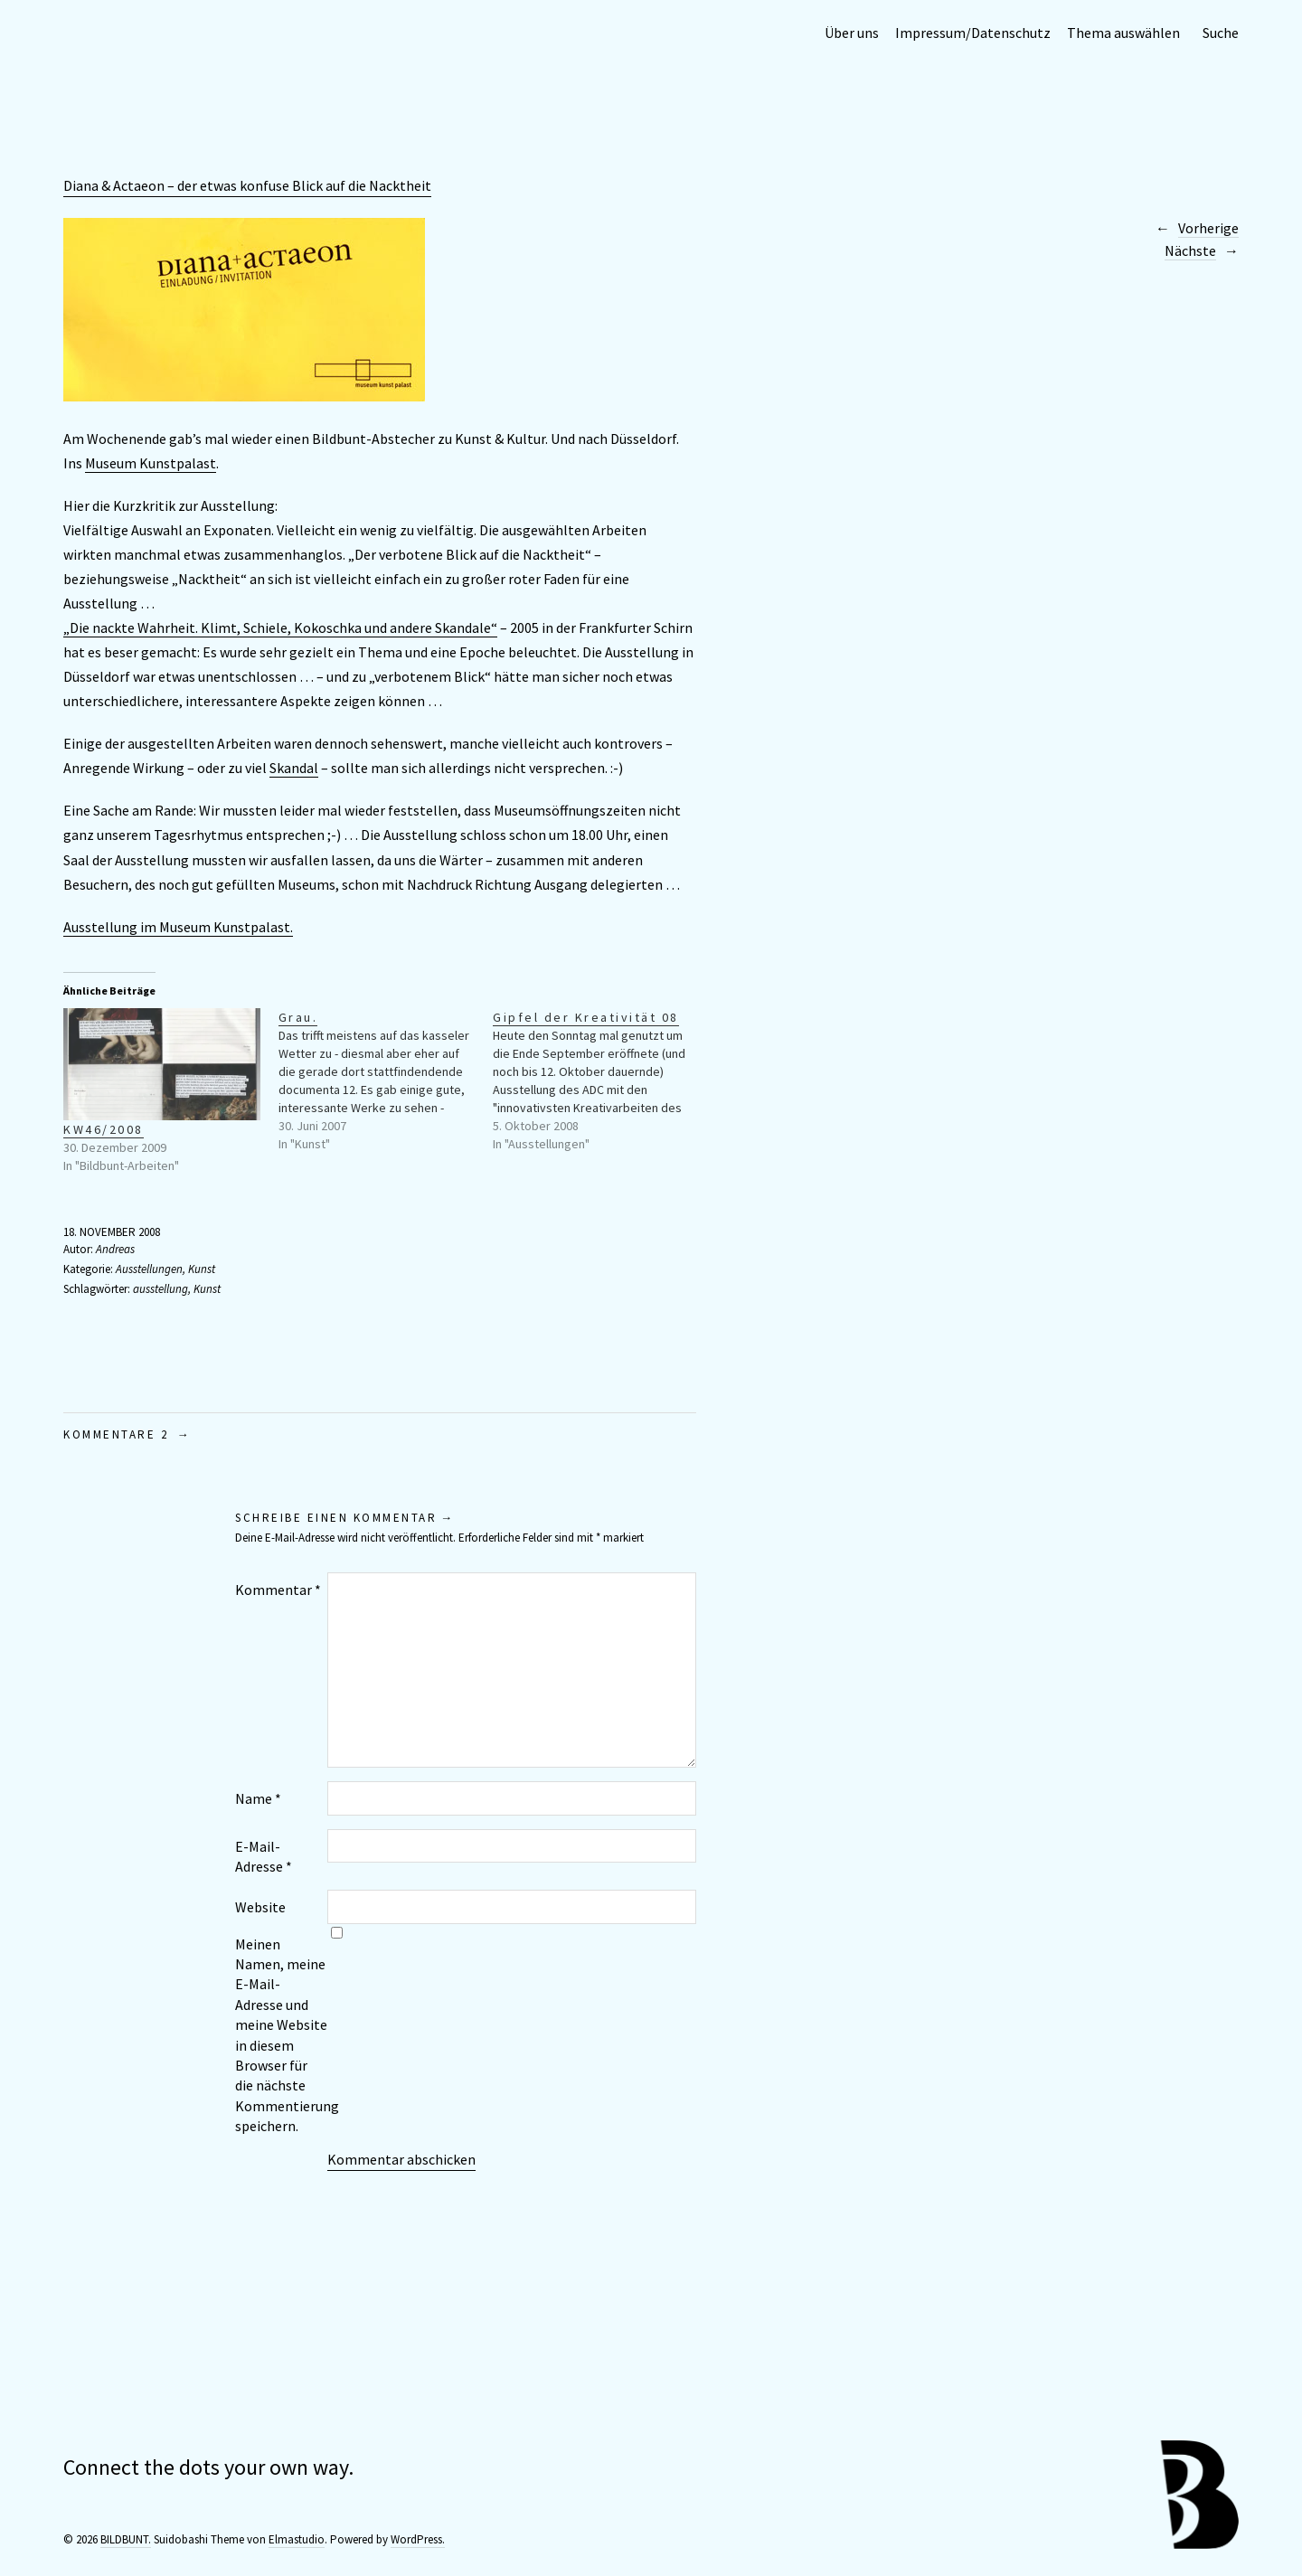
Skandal (293, 768)
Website (260, 1907)
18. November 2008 (111, 1232)
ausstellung (160, 1289)
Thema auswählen (1123, 33)
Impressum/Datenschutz (973, 33)
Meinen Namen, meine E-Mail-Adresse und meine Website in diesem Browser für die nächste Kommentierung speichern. (281, 2035)
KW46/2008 (103, 1129)
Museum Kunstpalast (150, 463)
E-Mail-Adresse (263, 1856)
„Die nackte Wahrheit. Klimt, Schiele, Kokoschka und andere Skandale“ (280, 627)
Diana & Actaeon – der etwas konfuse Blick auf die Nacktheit (247, 185)
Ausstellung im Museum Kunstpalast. (178, 927)
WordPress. (418, 2539)
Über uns (852, 33)
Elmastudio (297, 2539)
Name (258, 1798)
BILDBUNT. (125, 2539)
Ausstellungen (149, 1269)
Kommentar (278, 1590)
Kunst (201, 1269)
